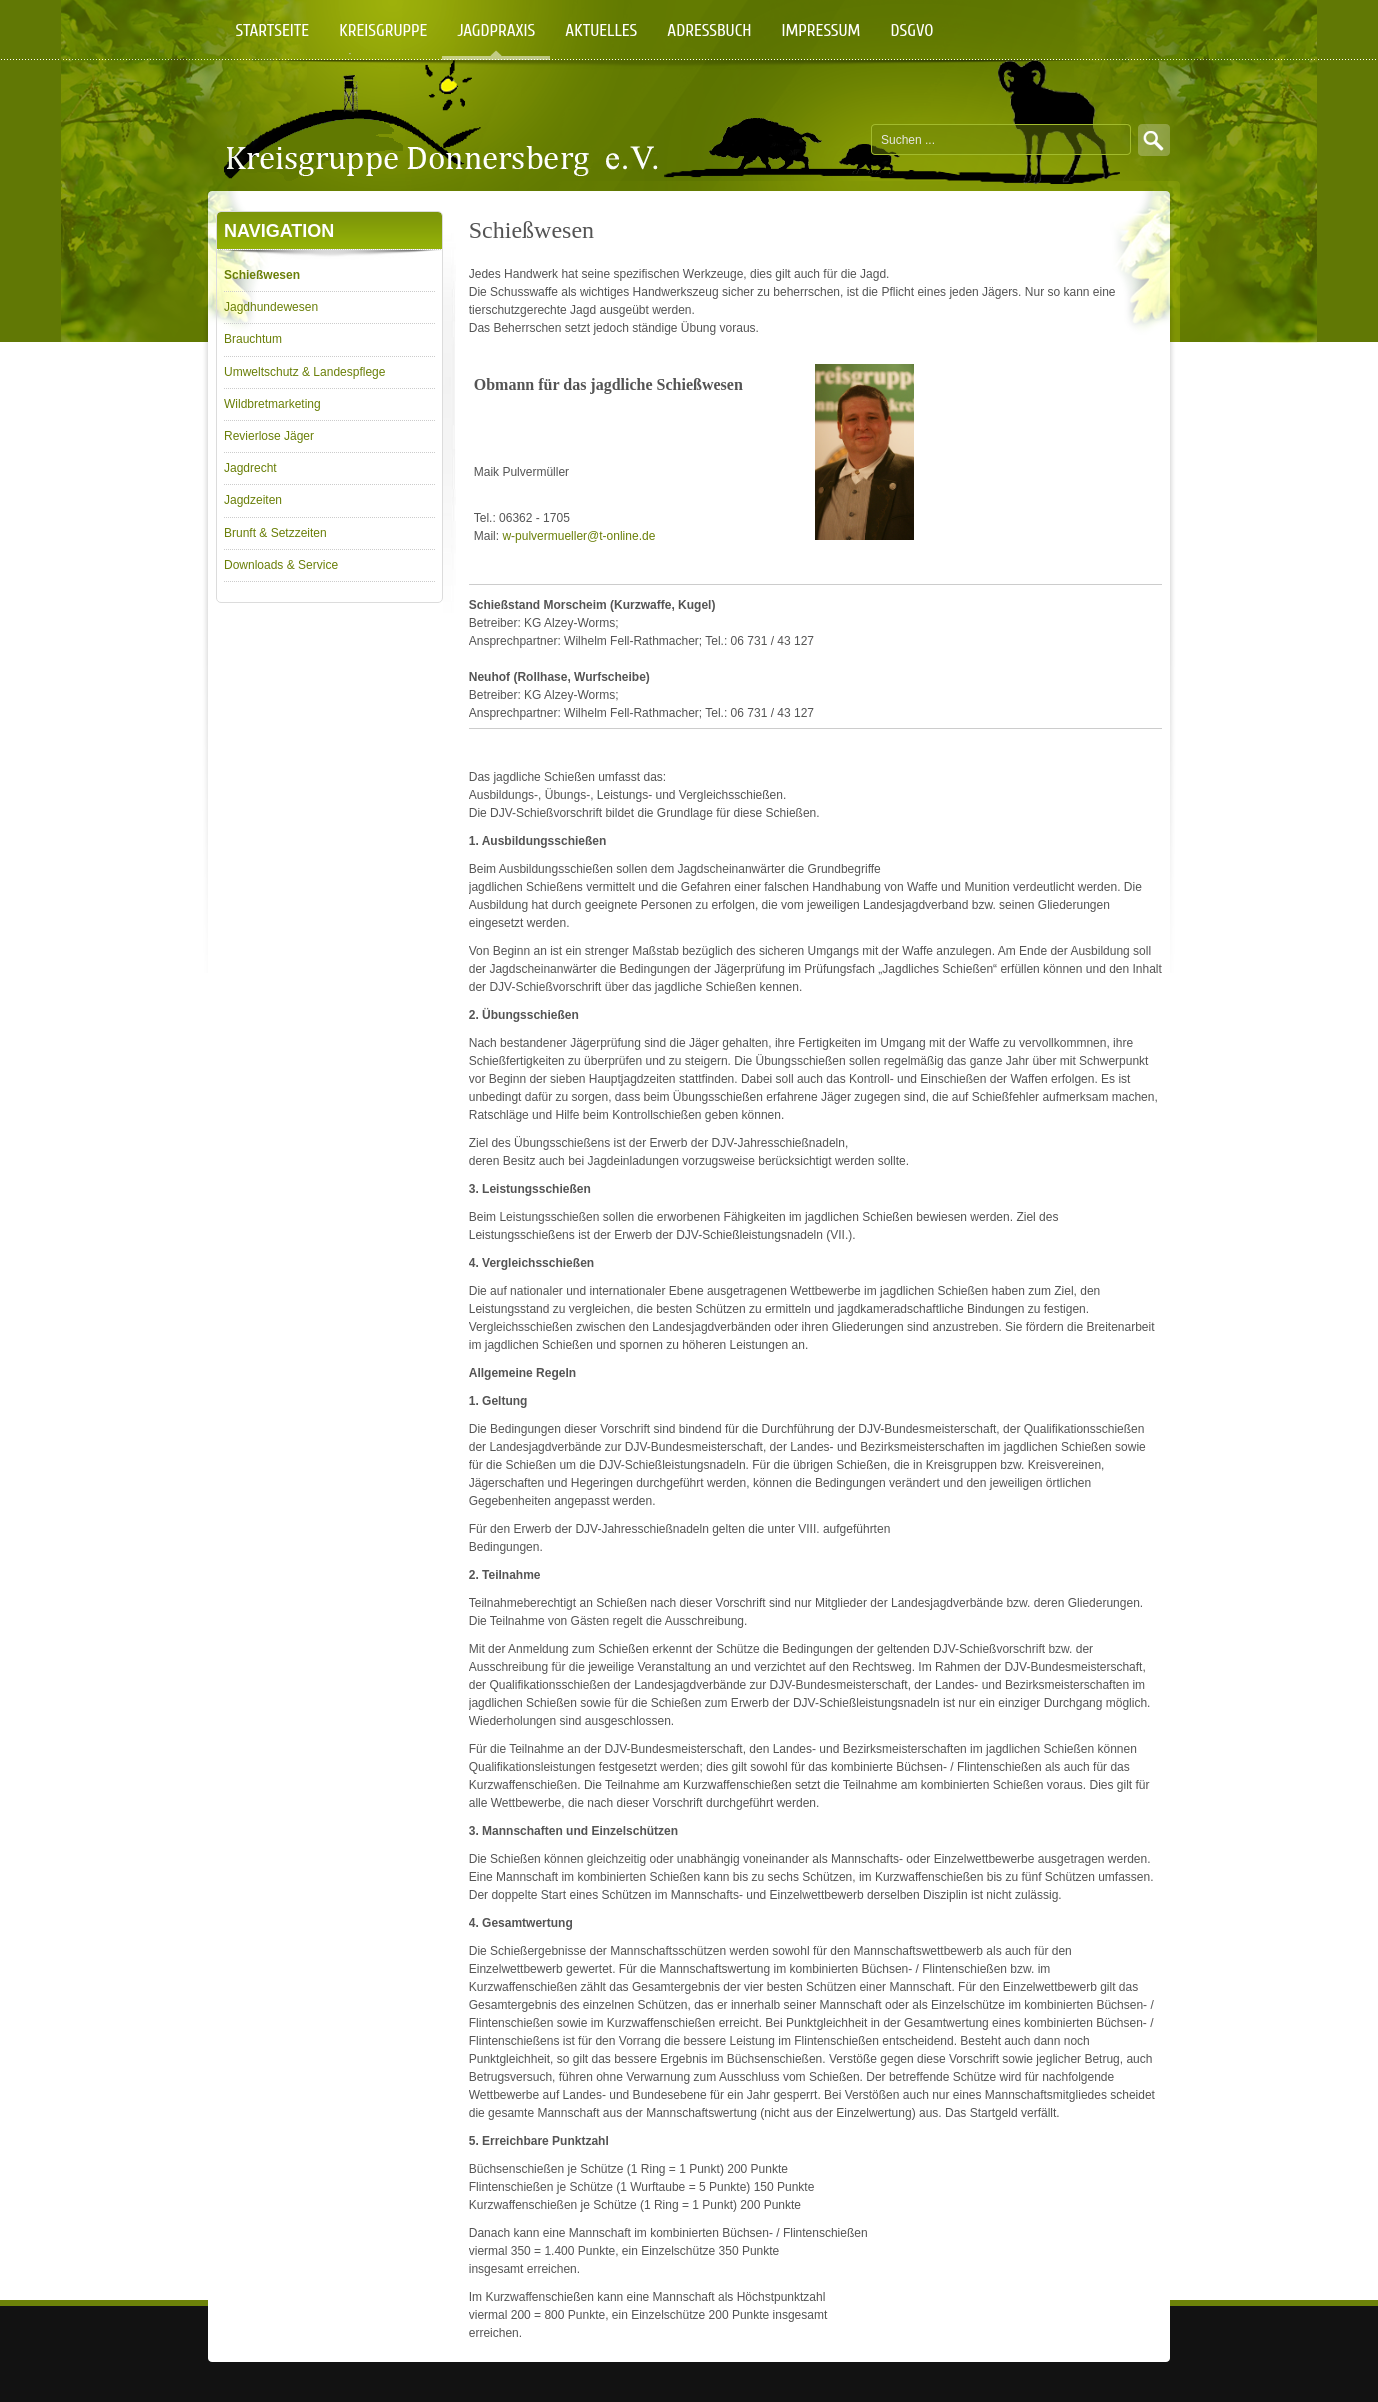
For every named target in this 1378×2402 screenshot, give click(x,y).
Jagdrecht (250, 468)
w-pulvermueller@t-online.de (578, 536)
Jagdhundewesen (271, 307)
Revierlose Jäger (269, 436)
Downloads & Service (281, 565)
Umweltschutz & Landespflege (304, 372)
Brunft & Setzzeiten (275, 533)
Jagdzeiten (253, 500)
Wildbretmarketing (272, 404)
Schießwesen (262, 275)
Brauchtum (253, 339)
